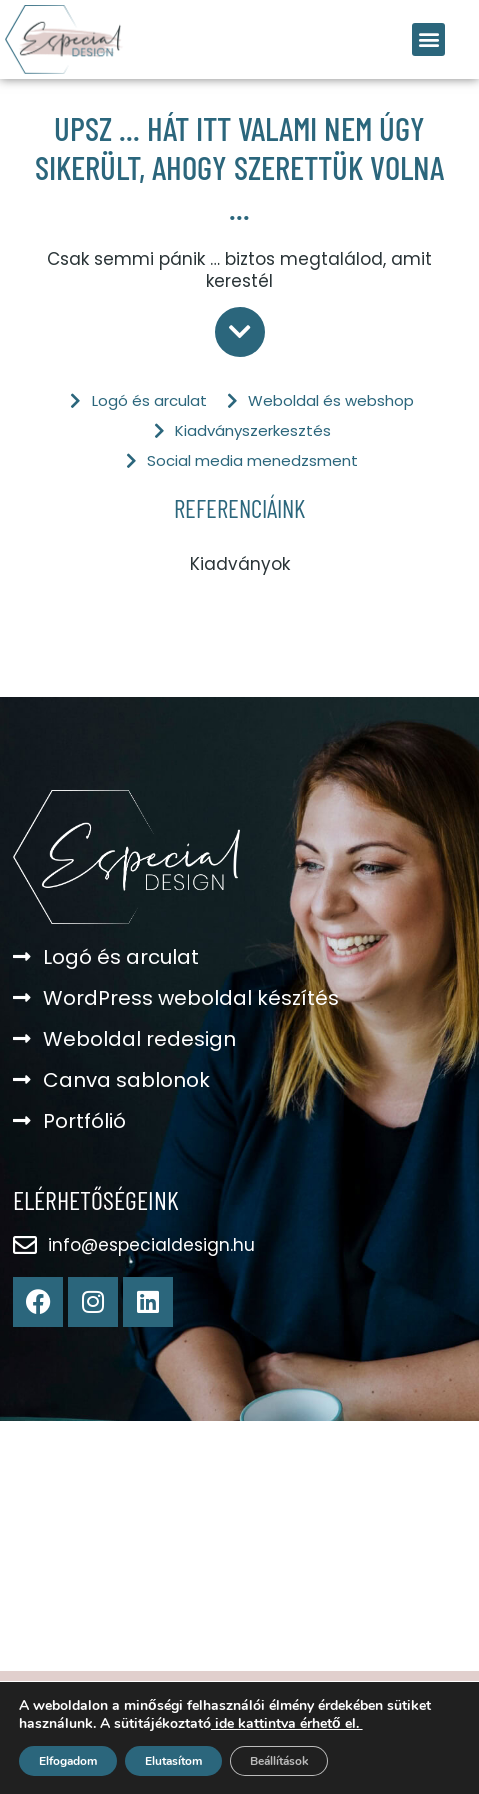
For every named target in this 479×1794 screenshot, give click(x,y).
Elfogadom (68, 1761)
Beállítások (279, 1761)
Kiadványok (240, 564)
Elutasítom (173, 1761)
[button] (428, 39)
